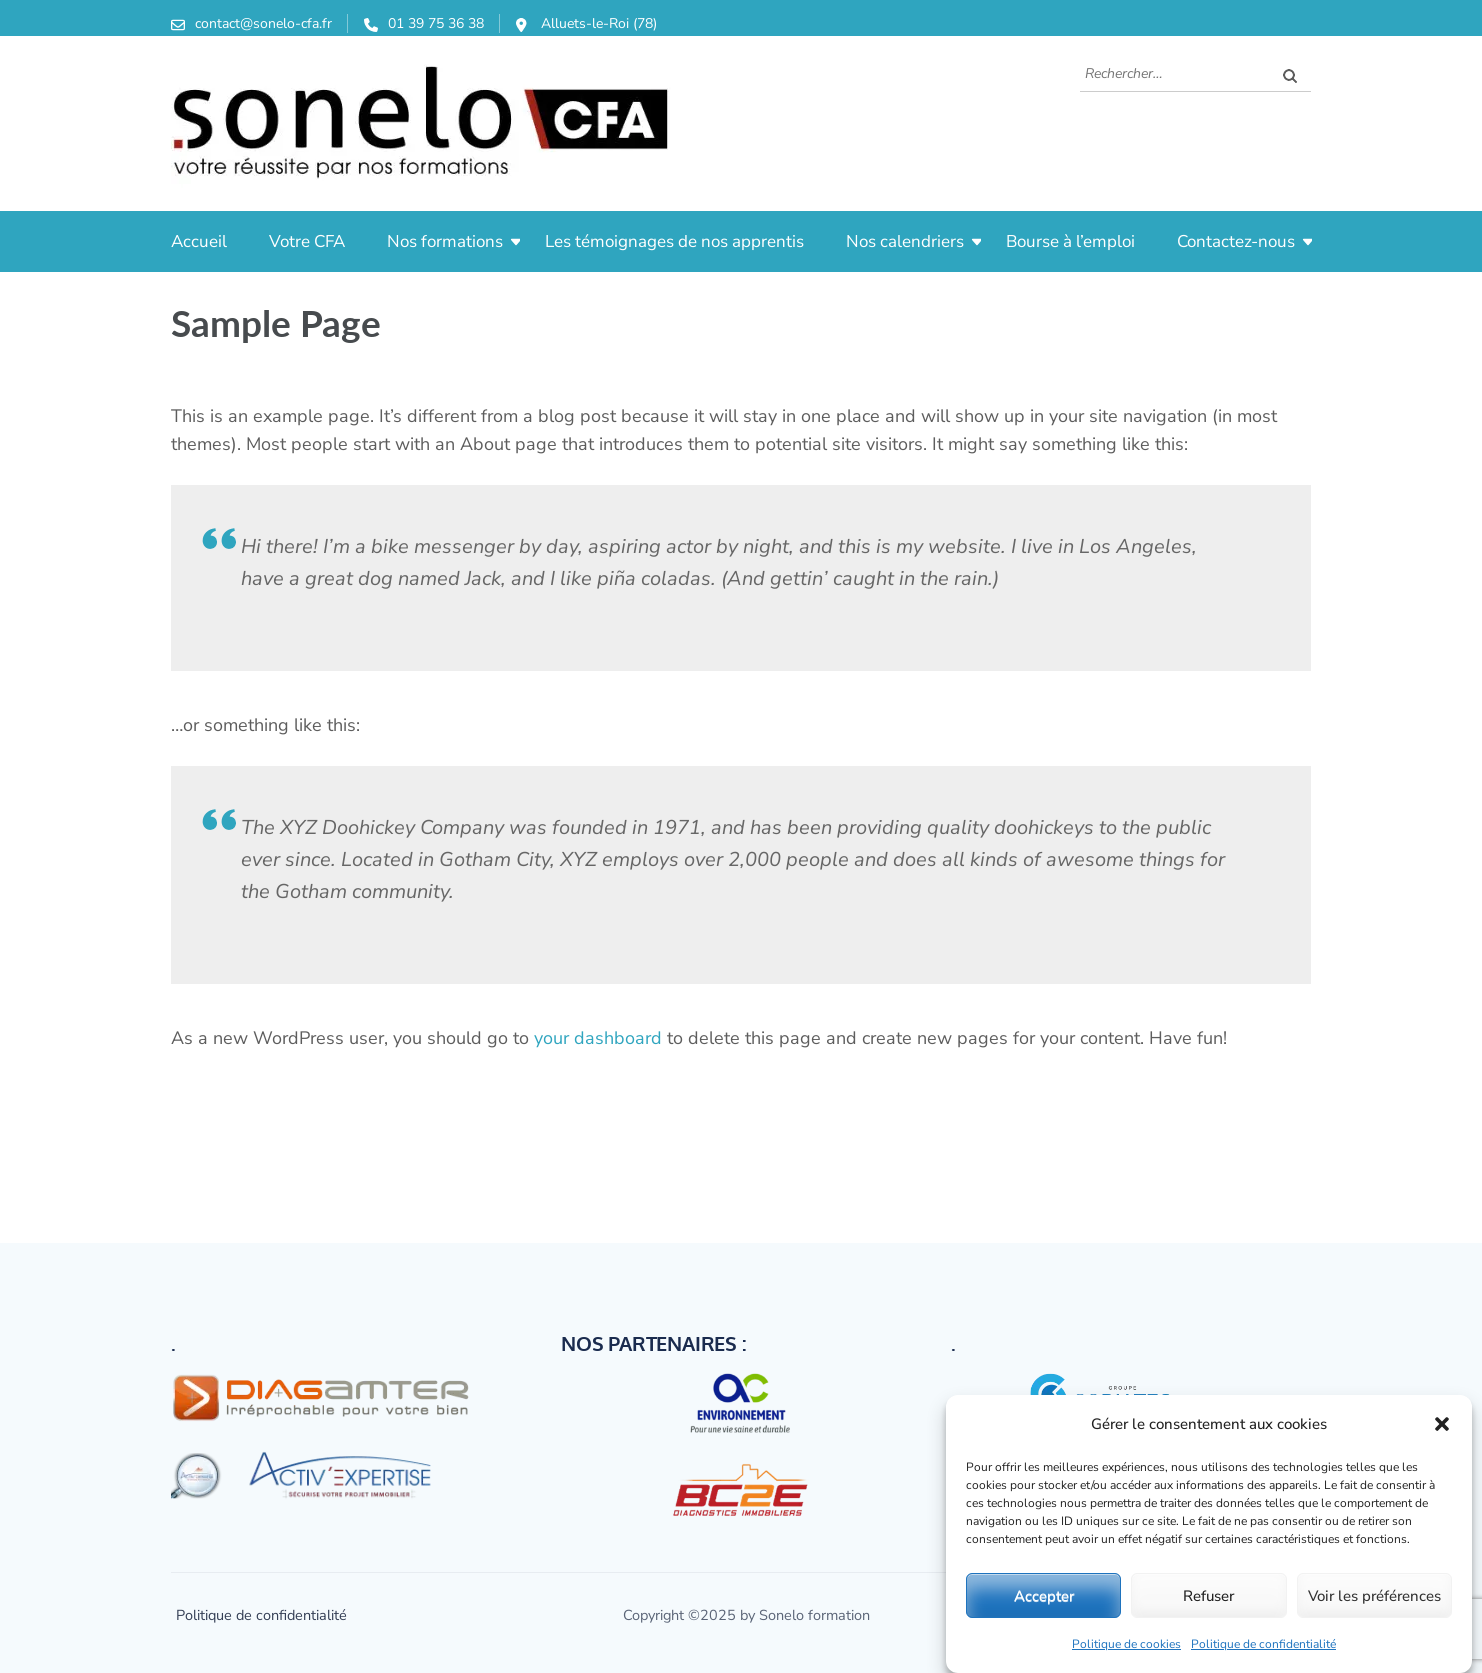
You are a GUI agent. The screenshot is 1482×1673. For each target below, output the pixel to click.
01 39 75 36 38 (436, 23)
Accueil (199, 241)
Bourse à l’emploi (1070, 241)
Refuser (1208, 1596)
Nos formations (445, 241)
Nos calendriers (905, 241)
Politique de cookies (1126, 1644)
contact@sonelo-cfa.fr (263, 23)
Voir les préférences (1374, 1596)
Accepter (1044, 1596)
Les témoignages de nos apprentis (674, 241)
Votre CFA (307, 241)
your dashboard (598, 1038)
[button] (1442, 1424)
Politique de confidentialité (1263, 1644)
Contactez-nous (1236, 241)
